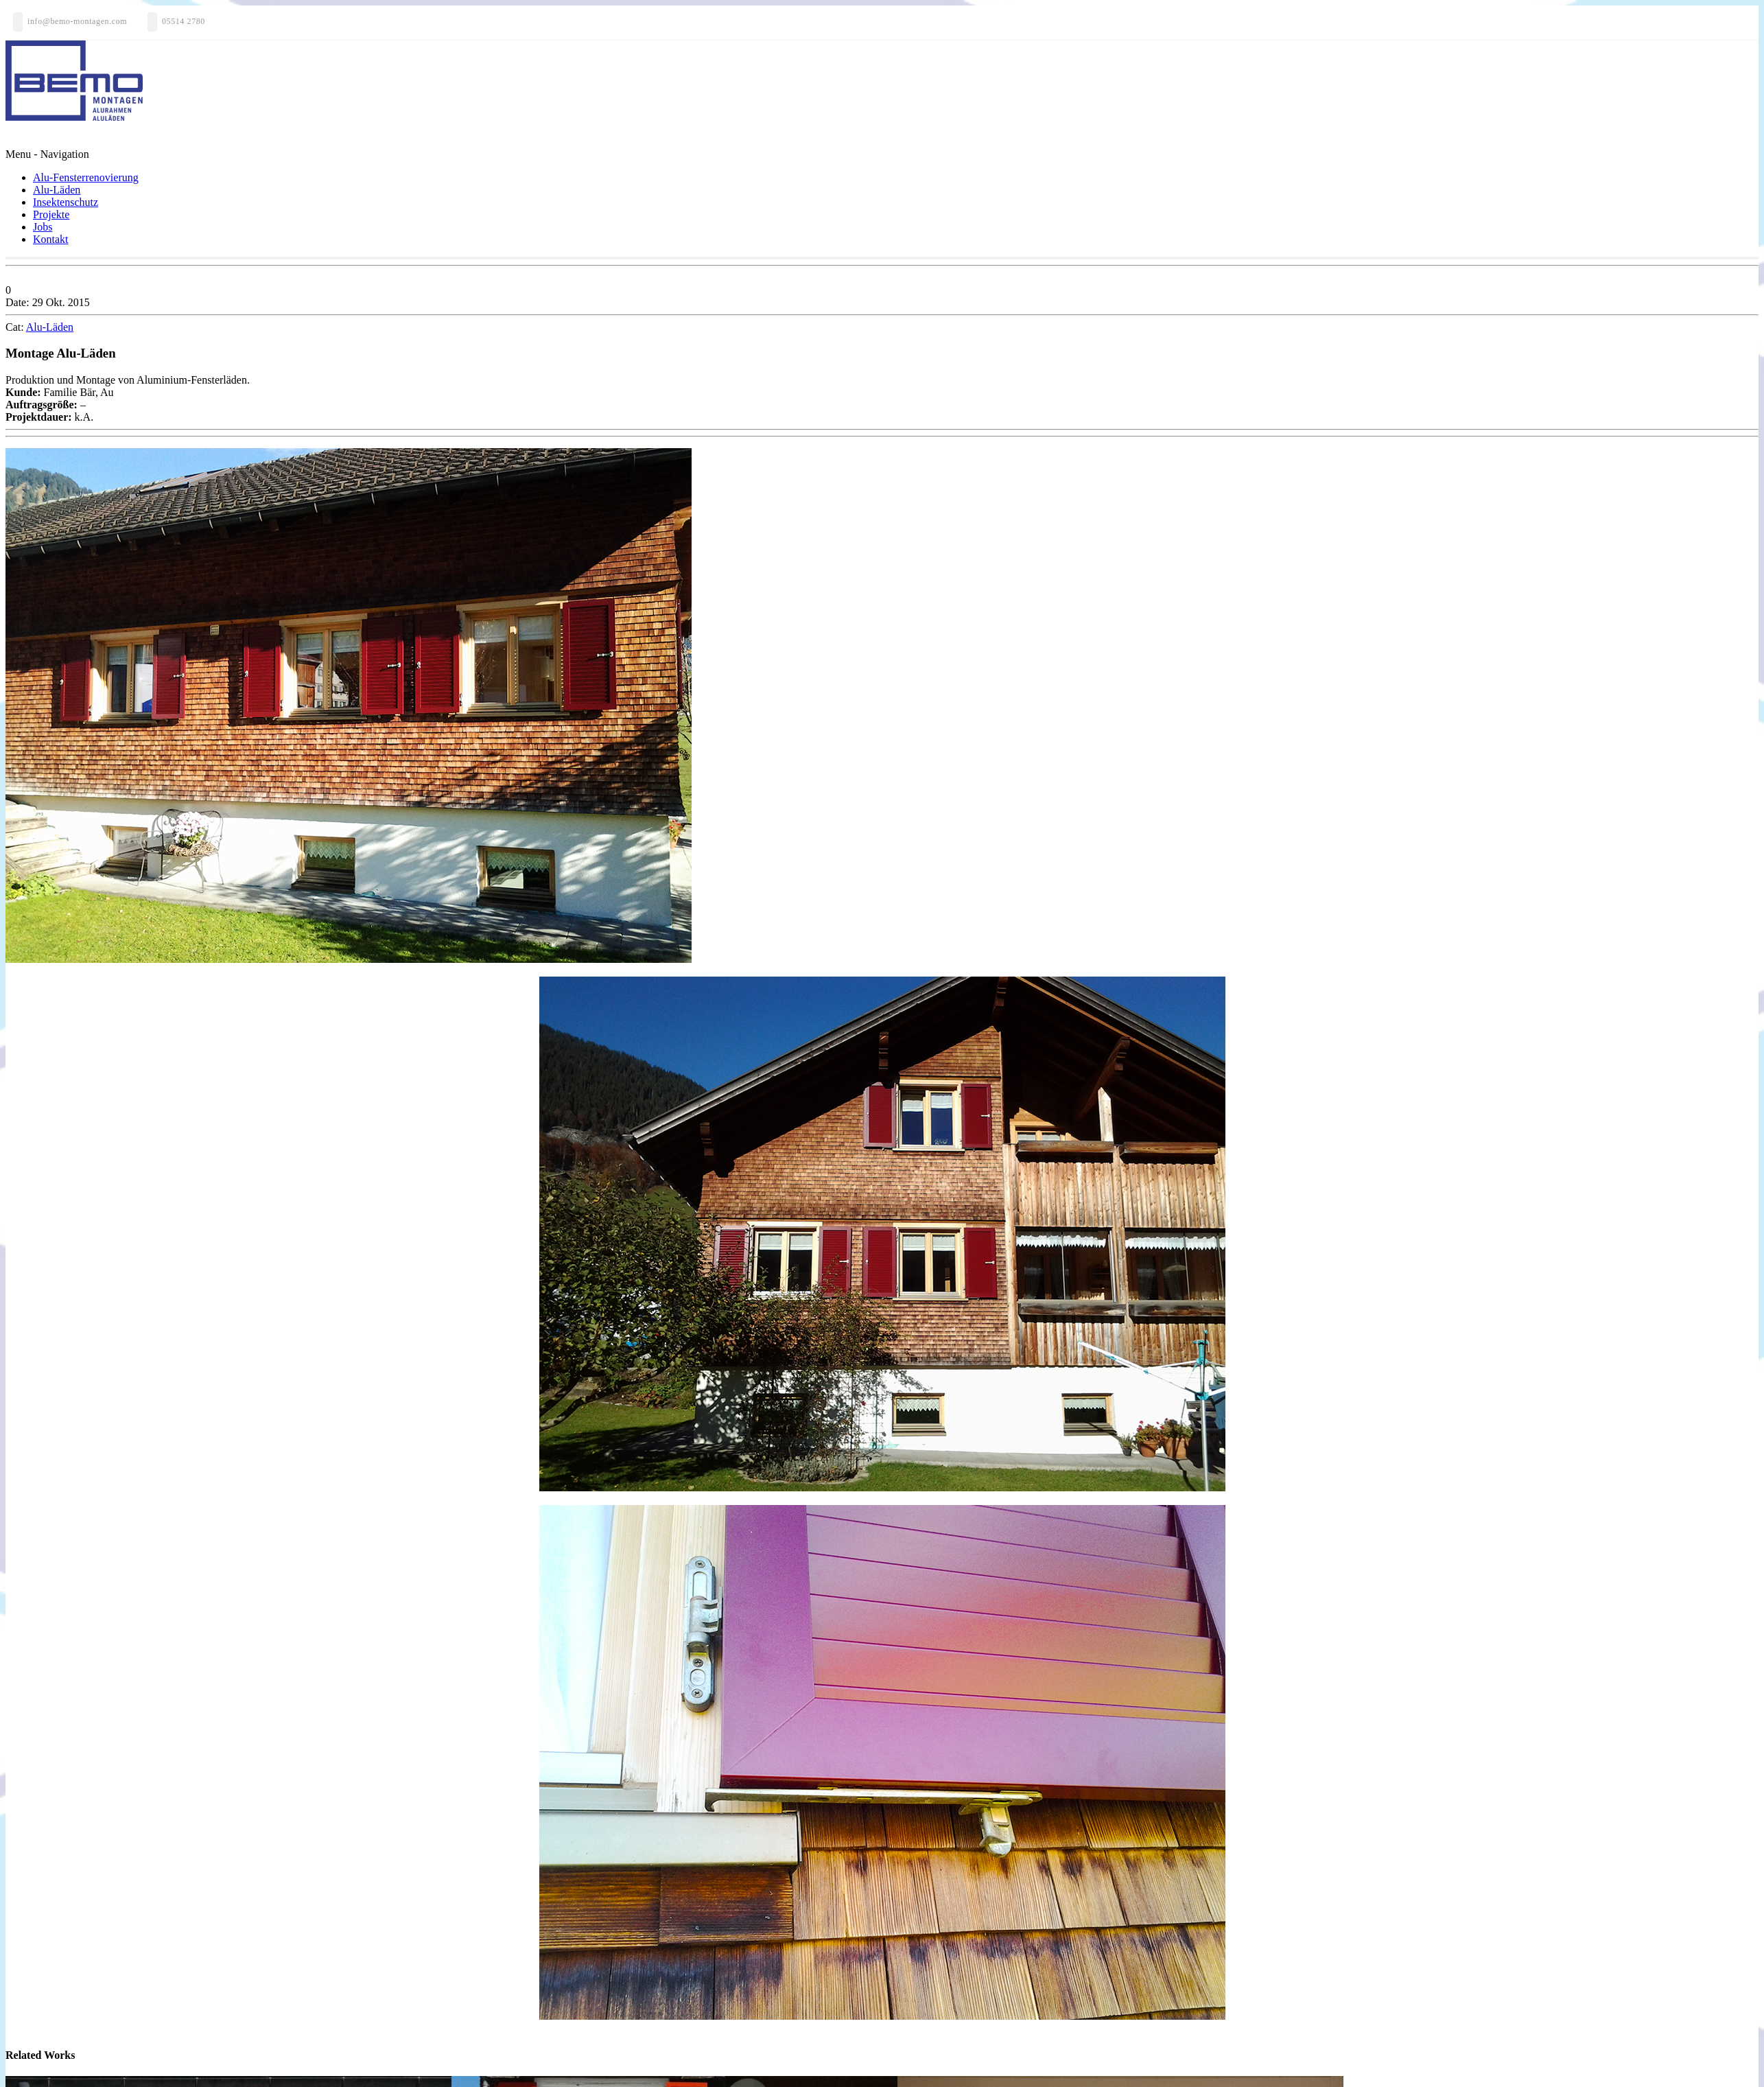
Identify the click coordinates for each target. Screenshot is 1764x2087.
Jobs (42, 227)
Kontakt (51, 239)
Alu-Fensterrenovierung (86, 177)
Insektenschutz (65, 202)
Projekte (51, 214)
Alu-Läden (56, 190)
